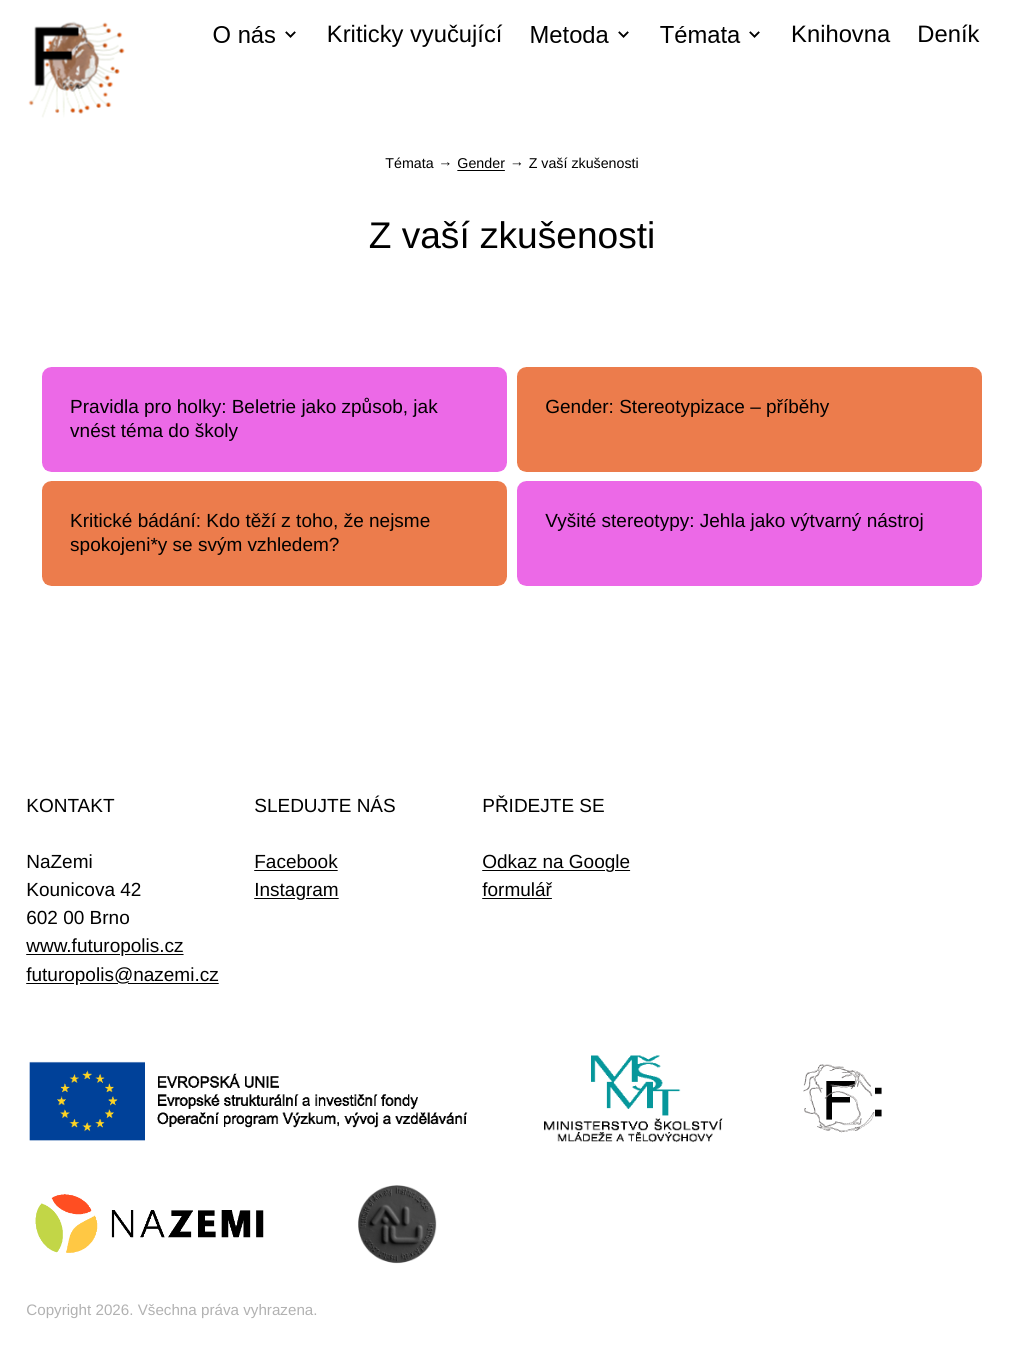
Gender (481, 164)
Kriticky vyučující (415, 34)
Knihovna (840, 34)
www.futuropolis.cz (104, 946)
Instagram (296, 890)
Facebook (295, 862)
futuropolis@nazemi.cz (122, 975)
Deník (948, 34)
